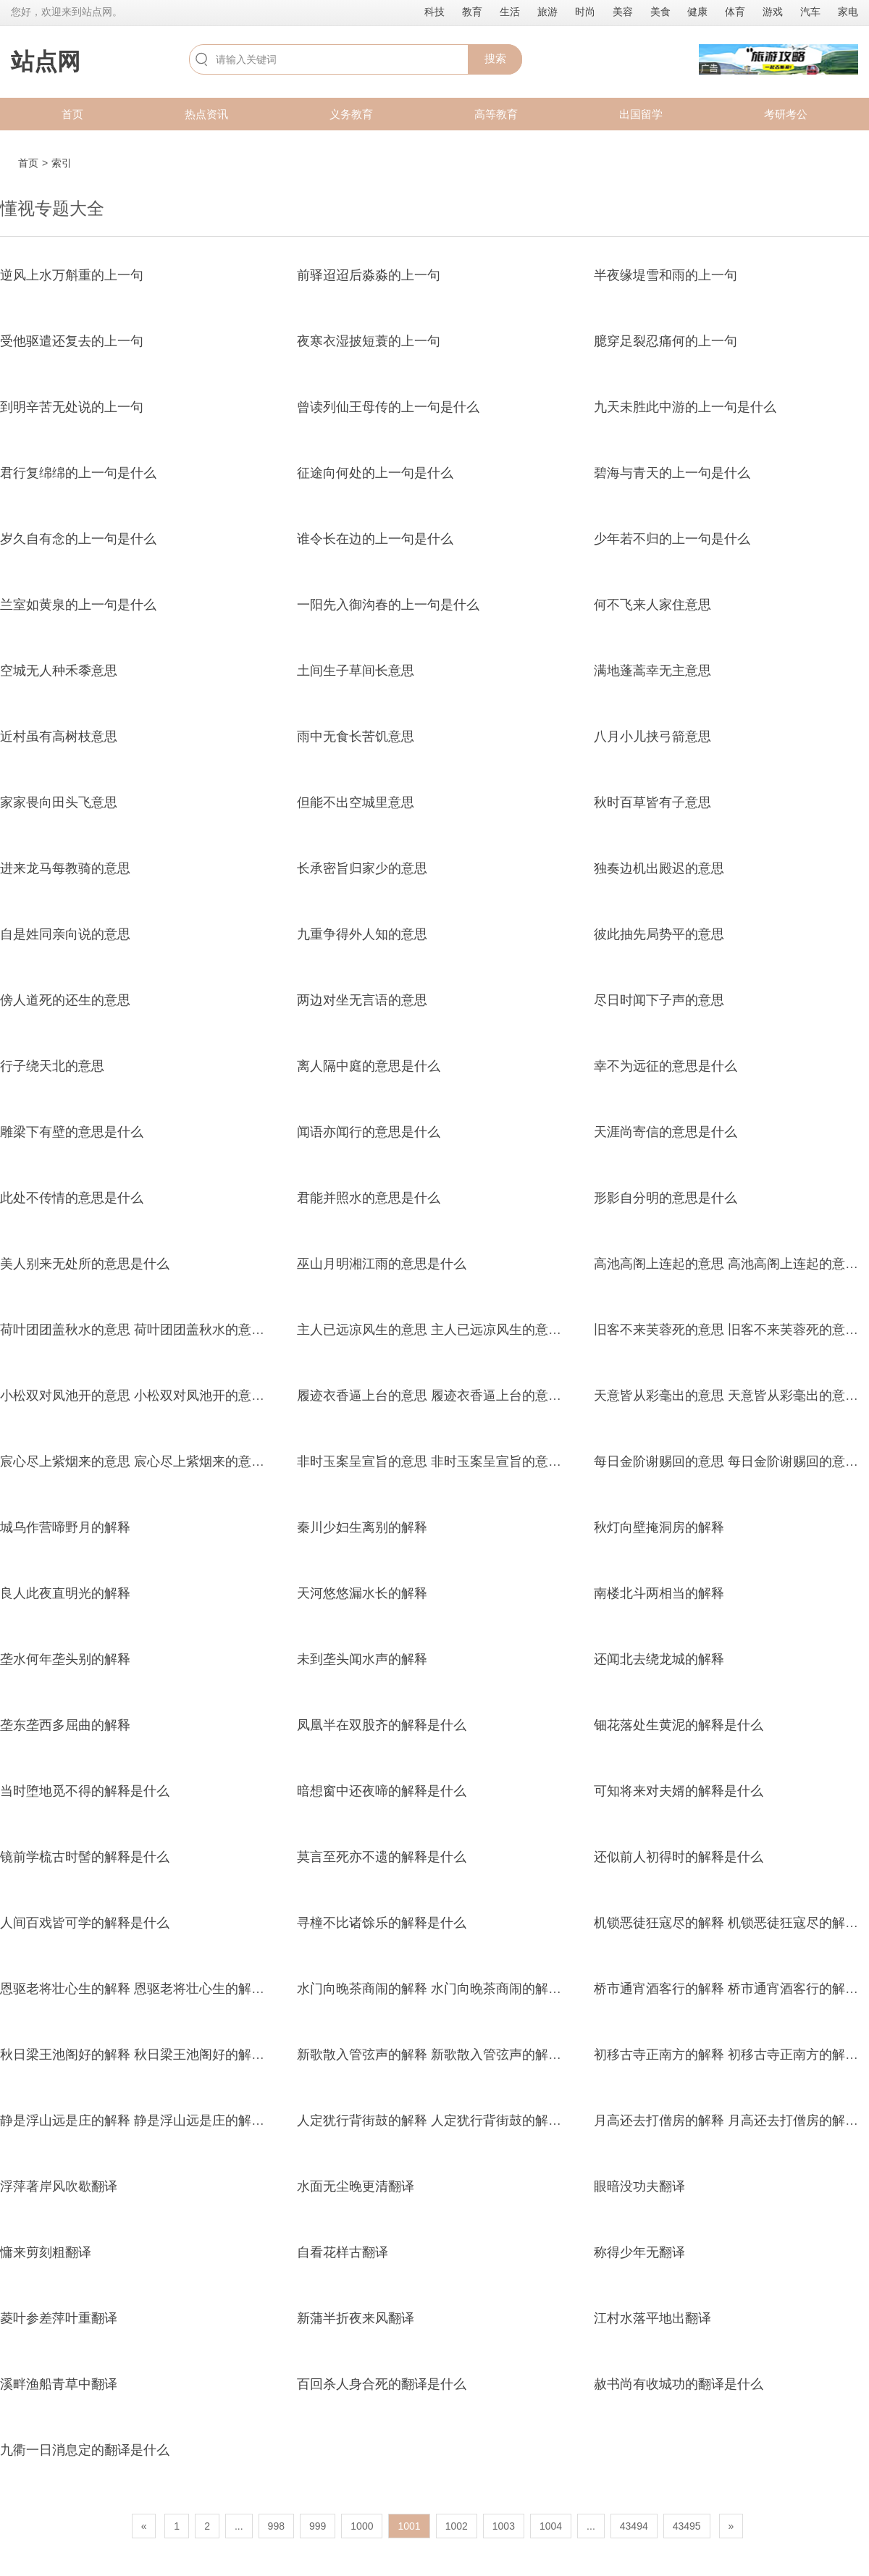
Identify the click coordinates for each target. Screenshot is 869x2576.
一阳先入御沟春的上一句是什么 (388, 604)
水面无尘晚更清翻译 (355, 2186)
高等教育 (496, 114)
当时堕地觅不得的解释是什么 (84, 1791)
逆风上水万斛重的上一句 (71, 275)
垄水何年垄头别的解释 (65, 1659)
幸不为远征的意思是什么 (665, 1066)
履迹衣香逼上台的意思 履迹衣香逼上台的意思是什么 (448, 1395)
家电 (848, 11)
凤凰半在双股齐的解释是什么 (381, 1725)
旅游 (547, 11)
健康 (697, 11)
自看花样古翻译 (342, 2252)
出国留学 (641, 114)
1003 (503, 2526)
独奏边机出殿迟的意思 (659, 868)
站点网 (45, 62)
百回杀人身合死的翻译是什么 (381, 2384)
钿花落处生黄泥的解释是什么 (678, 1725)
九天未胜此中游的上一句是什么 (685, 407)
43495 (687, 2526)
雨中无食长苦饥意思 (355, 736)
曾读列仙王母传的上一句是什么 (388, 407)
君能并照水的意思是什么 (368, 1198)
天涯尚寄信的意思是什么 (665, 1132)
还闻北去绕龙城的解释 (659, 1659)
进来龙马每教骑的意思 (65, 868)
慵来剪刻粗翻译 (45, 2252)
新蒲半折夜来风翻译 (355, 2318)
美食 (660, 11)
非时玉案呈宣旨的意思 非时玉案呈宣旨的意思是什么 (448, 1461)
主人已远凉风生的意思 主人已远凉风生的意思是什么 (448, 1329)
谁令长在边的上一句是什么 (375, 539)
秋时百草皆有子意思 (652, 802)
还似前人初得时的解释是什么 (678, 1857)
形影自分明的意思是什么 (665, 1198)
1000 (361, 2526)
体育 (735, 11)
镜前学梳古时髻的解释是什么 (84, 1857)
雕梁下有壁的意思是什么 (71, 1132)
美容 (623, 11)
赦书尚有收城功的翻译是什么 (678, 2384)
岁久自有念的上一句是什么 (78, 539)
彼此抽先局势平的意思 (659, 934)
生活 (510, 11)
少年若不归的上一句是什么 (672, 539)
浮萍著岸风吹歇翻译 (58, 2186)
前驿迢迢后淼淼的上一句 (368, 275)
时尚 (585, 11)
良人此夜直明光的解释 (65, 1593)
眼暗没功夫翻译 (639, 2186)
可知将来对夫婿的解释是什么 (678, 1791)
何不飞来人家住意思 (652, 604)
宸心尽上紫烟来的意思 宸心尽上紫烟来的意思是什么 (151, 1461)
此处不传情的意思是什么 (71, 1198)
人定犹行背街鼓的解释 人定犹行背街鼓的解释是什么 (448, 2120)
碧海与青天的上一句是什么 (672, 473)
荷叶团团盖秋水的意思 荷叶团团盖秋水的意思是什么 (151, 1329)
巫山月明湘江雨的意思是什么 (381, 1263)
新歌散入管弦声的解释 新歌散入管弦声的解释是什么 (448, 2054)
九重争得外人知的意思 (362, 934)
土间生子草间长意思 (355, 670)
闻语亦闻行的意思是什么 (368, 1132)
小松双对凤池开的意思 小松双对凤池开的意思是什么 (151, 1395)
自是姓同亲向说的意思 (65, 934)
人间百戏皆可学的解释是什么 (84, 1923)
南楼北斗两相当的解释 (659, 1593)
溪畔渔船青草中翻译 (58, 2384)
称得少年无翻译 (639, 2252)
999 (317, 2526)
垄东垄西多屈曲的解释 (65, 1725)
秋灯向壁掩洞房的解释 (659, 1527)
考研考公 (785, 114)
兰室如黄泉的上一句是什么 (78, 604)
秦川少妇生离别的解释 (362, 1527)
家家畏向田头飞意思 (58, 802)
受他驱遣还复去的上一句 (71, 341)
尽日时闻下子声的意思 (659, 1000)
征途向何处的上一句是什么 (375, 473)
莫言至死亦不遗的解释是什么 (381, 1857)
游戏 (773, 11)
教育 (472, 11)
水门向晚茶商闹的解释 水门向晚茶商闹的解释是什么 (448, 1988)
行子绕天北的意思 (52, 1066)
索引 (61, 163)
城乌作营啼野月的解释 (65, 1527)
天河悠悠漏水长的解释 (362, 1593)
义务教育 (351, 114)
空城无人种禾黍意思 (58, 670)
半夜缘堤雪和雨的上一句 (665, 275)
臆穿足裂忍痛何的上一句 (665, 341)
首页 (72, 114)
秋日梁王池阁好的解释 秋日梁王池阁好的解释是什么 (151, 2054)
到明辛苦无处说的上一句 (71, 407)
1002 (456, 2526)
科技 (434, 11)
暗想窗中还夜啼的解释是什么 (381, 1791)
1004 (551, 2526)
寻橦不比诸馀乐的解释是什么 (381, 1923)
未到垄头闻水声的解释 (362, 1659)
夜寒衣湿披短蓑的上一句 (368, 341)
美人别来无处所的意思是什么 (84, 1263)
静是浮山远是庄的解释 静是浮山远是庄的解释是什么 (151, 2120)
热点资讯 (206, 114)
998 (276, 2526)
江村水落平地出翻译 (652, 2318)
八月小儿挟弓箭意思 (652, 736)
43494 (634, 2526)
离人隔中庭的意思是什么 (368, 1066)
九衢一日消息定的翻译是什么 (84, 2450)
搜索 (495, 58)
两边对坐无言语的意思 (362, 1000)
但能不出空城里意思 (355, 802)
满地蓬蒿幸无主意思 (652, 670)
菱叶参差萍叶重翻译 (58, 2318)
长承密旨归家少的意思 (362, 868)
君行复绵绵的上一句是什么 (78, 473)
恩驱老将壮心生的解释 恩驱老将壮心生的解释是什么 (151, 1988)
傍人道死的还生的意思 (65, 1000)
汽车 (810, 11)
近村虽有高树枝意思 (58, 736)
